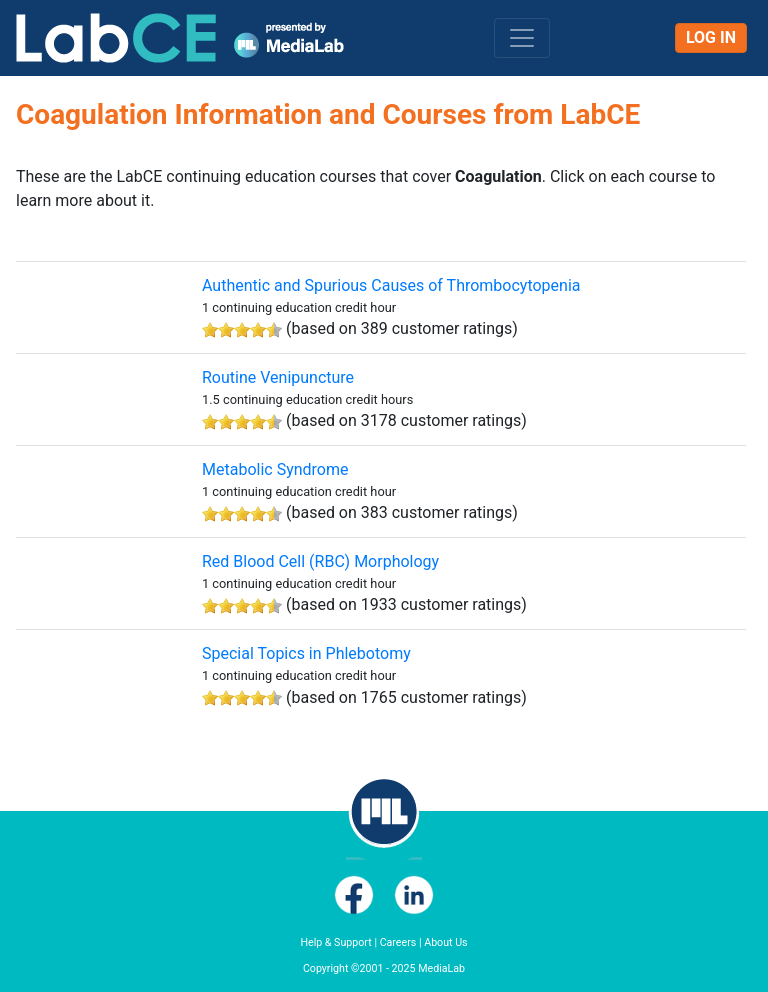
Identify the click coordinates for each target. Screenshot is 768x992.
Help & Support (335, 942)
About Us (445, 942)
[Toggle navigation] (522, 38)
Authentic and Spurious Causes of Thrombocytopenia (391, 285)
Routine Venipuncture (278, 377)
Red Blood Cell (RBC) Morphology (320, 561)
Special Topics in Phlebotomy (306, 653)
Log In (711, 37)
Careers (398, 942)
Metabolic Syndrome (275, 469)
